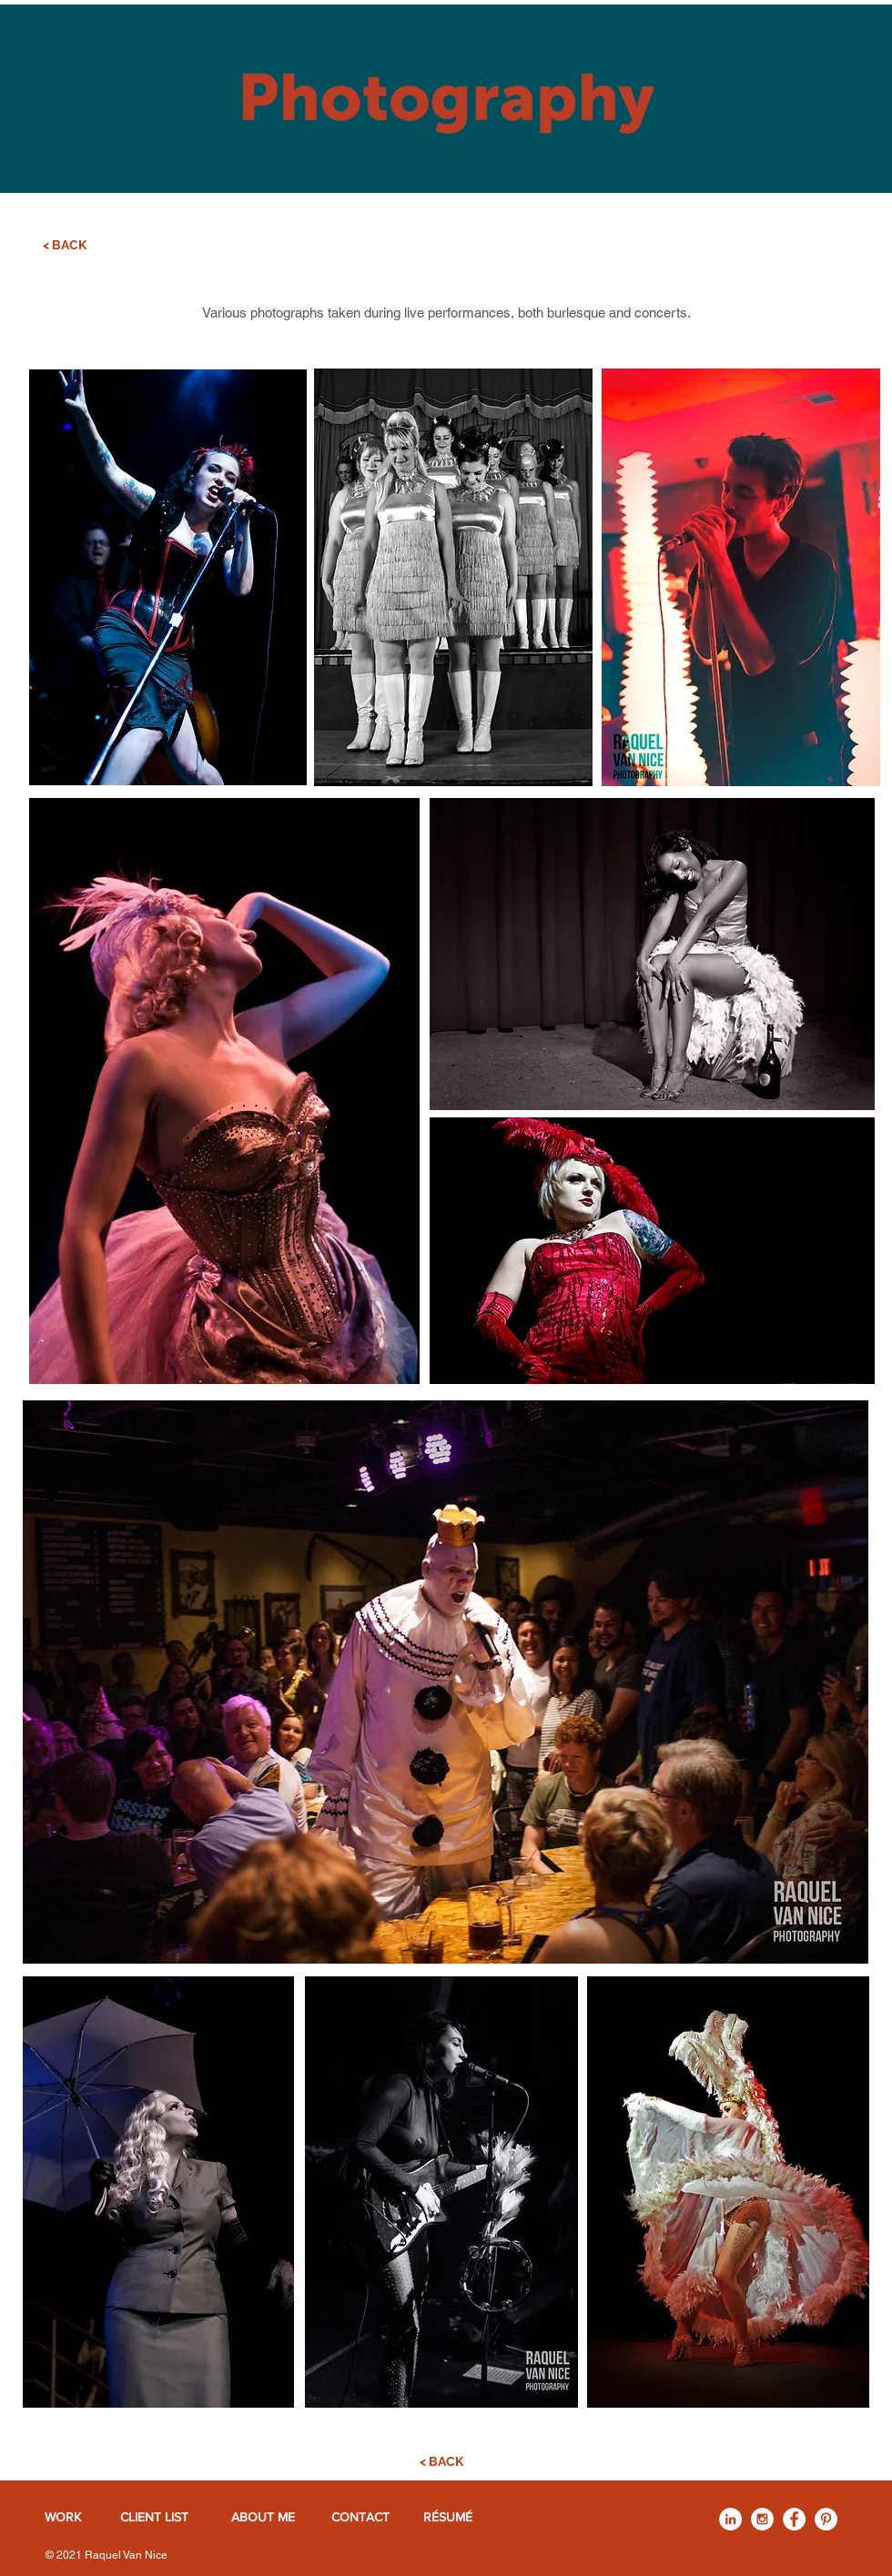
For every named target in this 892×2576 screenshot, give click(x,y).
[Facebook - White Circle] (794, 2519)
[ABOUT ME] (263, 2517)
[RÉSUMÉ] (448, 2517)
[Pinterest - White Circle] (826, 2519)
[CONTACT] (359, 2517)
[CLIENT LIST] (154, 2517)
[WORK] (63, 2517)
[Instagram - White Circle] (762, 2519)
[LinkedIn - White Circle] (730, 2519)
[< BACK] (64, 245)
